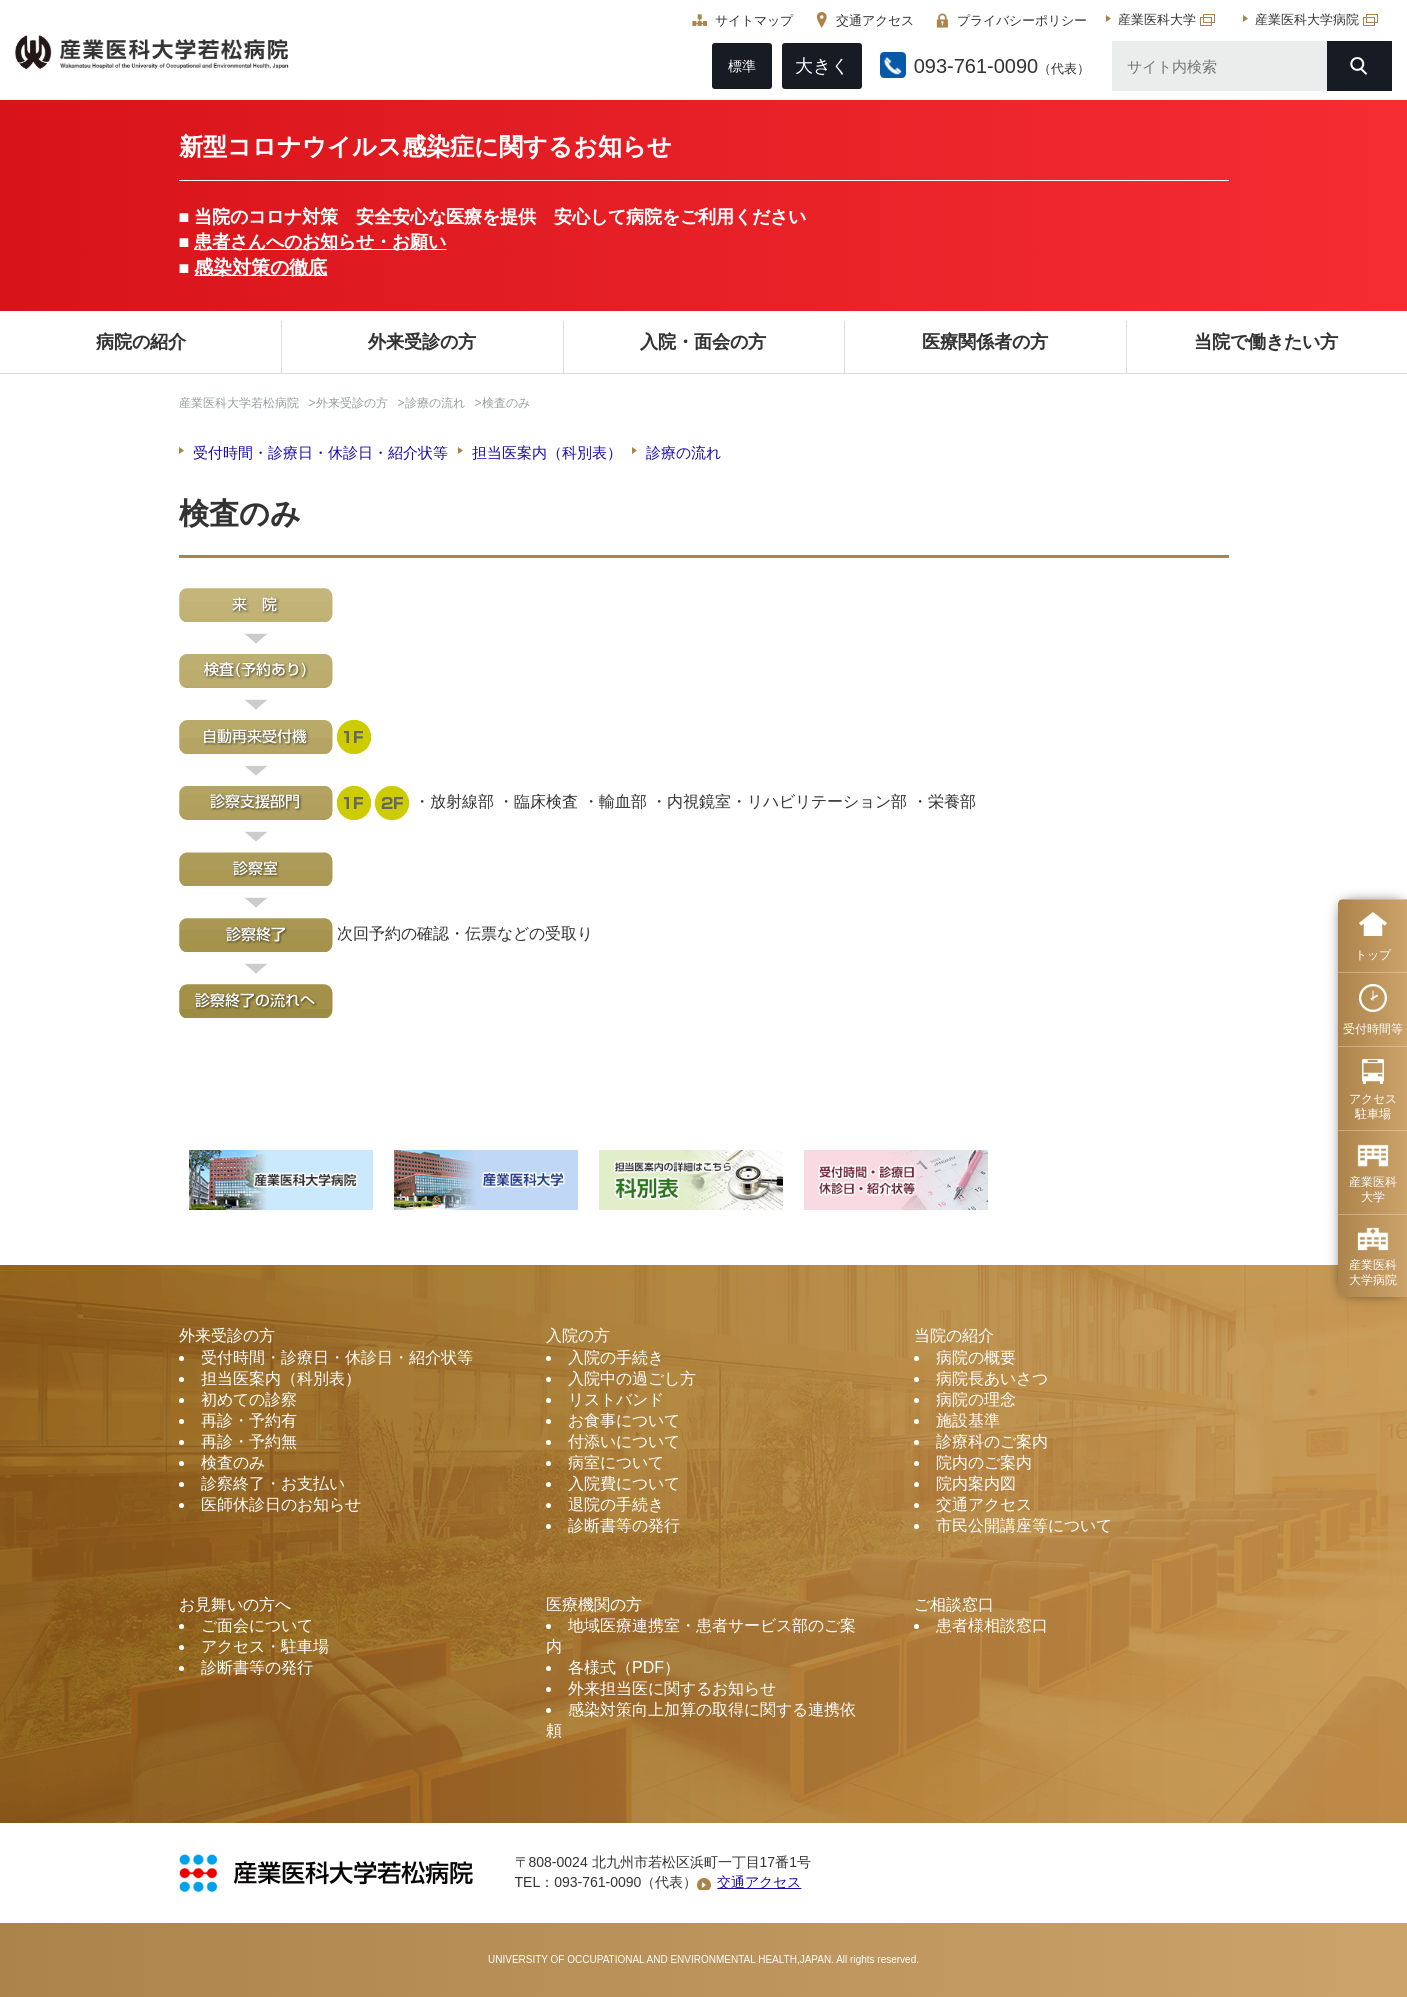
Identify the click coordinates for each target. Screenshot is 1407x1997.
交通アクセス (870, 20)
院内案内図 (976, 1483)
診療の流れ (435, 403)
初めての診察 (249, 1399)
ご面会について (257, 1625)
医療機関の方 (594, 1604)
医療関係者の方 (985, 342)
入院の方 (578, 1335)
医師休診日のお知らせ (281, 1504)
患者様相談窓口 (992, 1625)
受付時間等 (1373, 1029)
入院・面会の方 (703, 342)
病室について (616, 1462)
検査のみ (233, 1462)
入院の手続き (616, 1357)
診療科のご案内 (992, 1441)
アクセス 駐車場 (1373, 1106)
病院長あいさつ (992, 1378)
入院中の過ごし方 (632, 1378)
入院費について (624, 1483)
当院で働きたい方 (1266, 342)
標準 (737, 66)
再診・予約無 (249, 1441)
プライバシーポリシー (1017, 20)
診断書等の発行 (624, 1525)
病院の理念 (976, 1399)
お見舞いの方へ (235, 1604)
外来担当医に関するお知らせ (672, 1688)
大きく (817, 66)
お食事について (624, 1420)
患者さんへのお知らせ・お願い (320, 242)
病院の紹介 (141, 342)
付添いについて (624, 1441)
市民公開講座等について (1024, 1525)
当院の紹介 (954, 1335)
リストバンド (616, 1399)
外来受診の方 (422, 342)
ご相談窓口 (954, 1604)
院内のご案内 (984, 1462)
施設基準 (968, 1420)
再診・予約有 (249, 1420)
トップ (1373, 955)
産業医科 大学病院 (1373, 1272)
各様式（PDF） (624, 1667)
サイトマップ (749, 20)
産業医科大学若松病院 (239, 403)
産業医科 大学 (1373, 1189)
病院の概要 (976, 1357)
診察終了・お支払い (273, 1483)
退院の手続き (616, 1504)
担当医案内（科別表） (547, 452)
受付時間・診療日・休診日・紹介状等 (320, 452)
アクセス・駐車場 (265, 1646)
